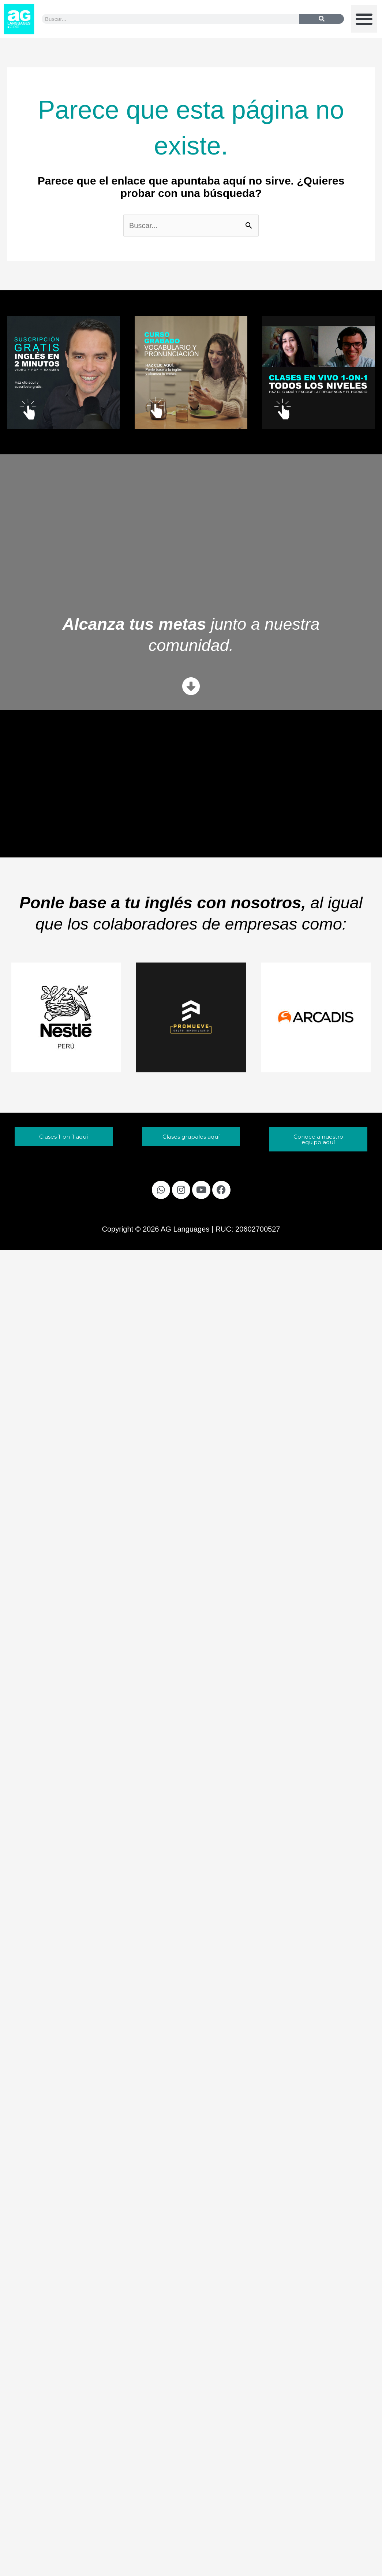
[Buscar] (321, 19)
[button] (364, 19)
